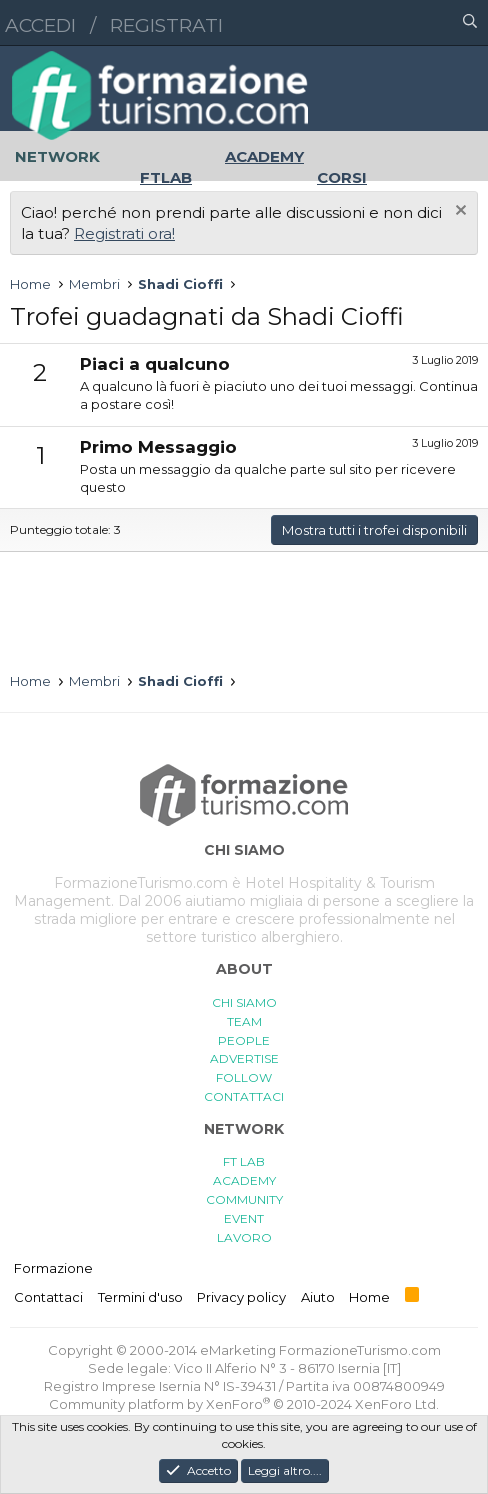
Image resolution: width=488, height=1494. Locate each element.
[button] (383, 23)
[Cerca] (470, 23)
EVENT (244, 1218)
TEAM (244, 1021)
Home (369, 1297)
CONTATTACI (244, 1096)
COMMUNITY (244, 1199)
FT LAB (244, 1161)
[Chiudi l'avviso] (458, 212)
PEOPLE (244, 1040)
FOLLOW (244, 1077)
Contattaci (48, 1297)
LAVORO (244, 1237)
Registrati (166, 25)
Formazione (53, 1268)
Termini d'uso (140, 1297)
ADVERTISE (244, 1058)
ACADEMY (244, 1180)
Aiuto (318, 1297)
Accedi (40, 25)
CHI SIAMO (244, 1002)
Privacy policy (241, 1297)
